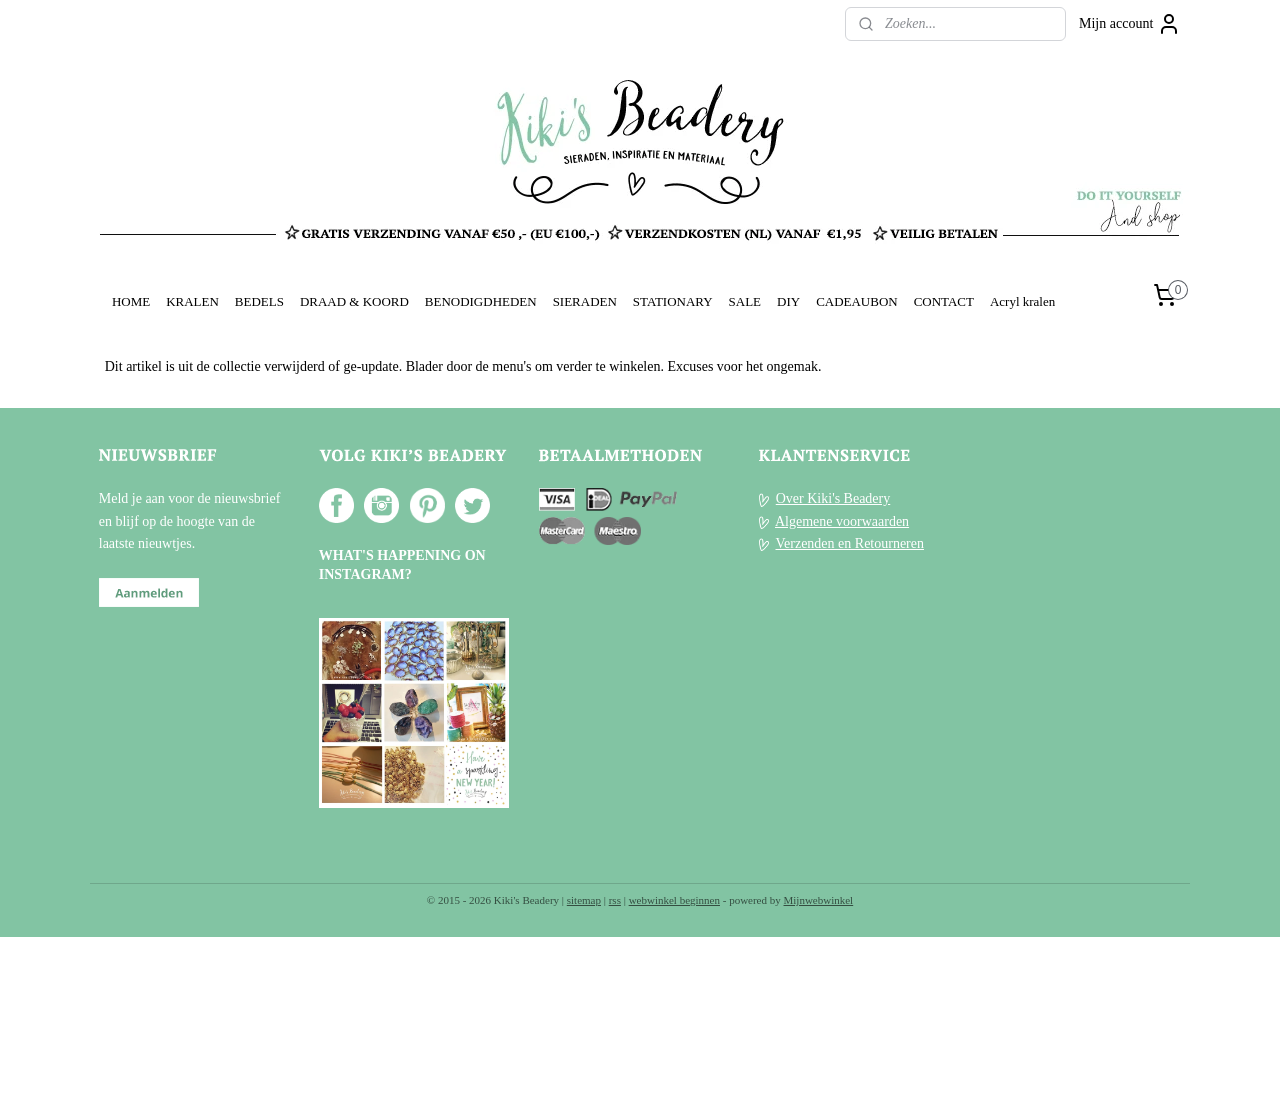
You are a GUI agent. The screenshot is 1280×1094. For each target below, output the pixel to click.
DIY (788, 301)
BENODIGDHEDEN (481, 301)
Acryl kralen (1022, 301)
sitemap (584, 900)
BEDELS (259, 301)
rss (615, 900)
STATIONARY (673, 301)
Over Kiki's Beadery (833, 498)
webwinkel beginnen (674, 900)
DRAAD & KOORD (354, 301)
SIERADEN (585, 301)
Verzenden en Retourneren (850, 543)
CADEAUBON (857, 301)
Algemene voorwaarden (842, 521)
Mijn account (1130, 24)
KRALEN (192, 301)
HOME (131, 301)
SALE (745, 301)
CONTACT (944, 301)
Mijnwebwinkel (819, 900)
